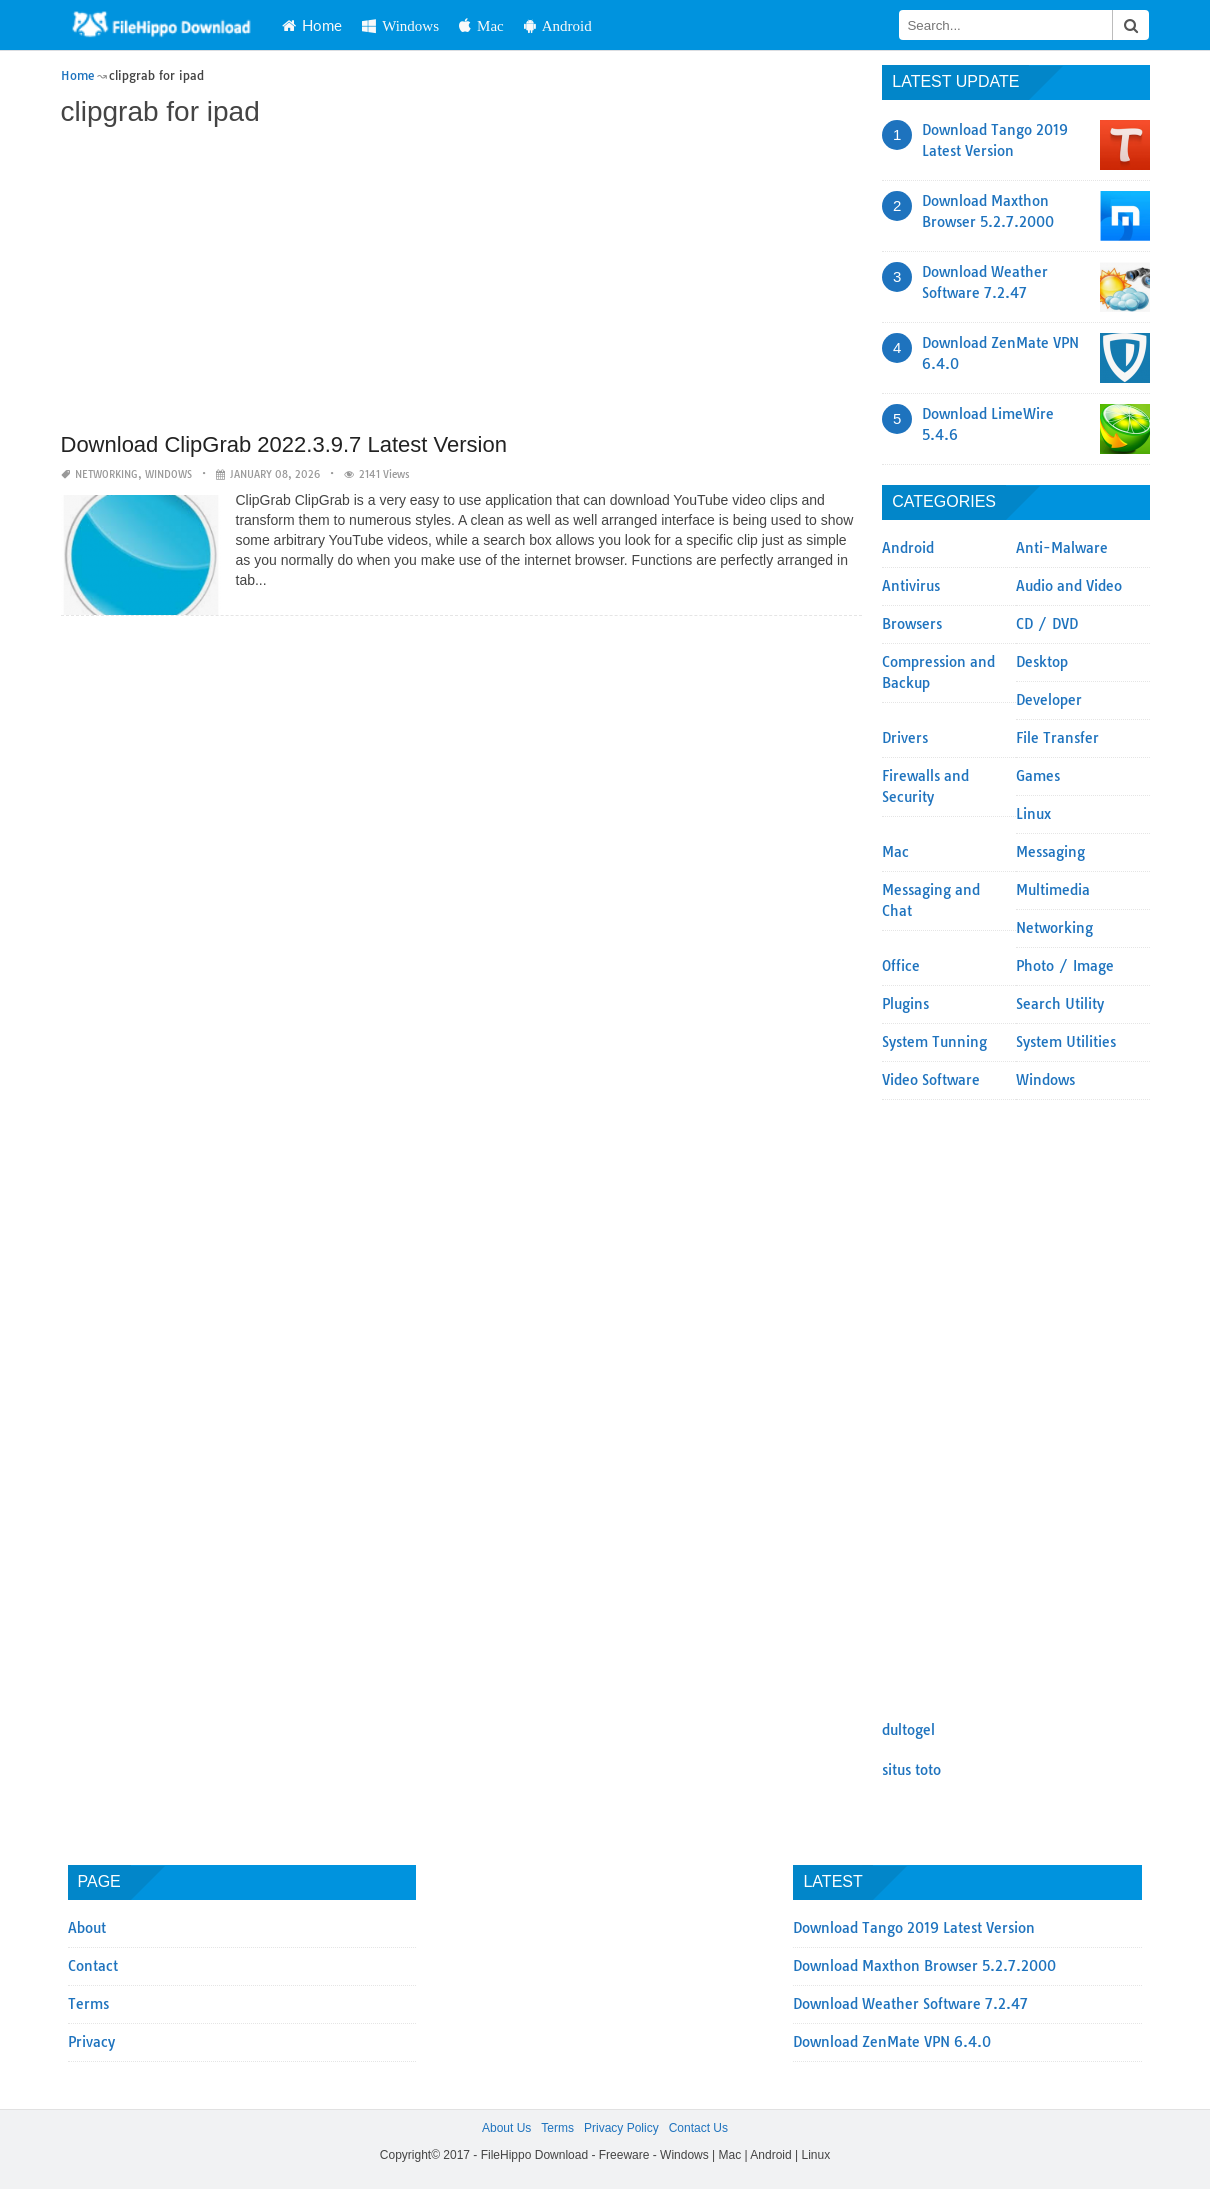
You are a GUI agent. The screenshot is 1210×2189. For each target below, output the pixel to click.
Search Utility (1060, 1004)
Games (1038, 776)
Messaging (1050, 852)
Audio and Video (1069, 586)
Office (901, 966)
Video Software (931, 1080)
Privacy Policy (621, 2128)
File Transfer (1057, 738)
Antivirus (911, 586)
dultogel (908, 1730)
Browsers (912, 624)
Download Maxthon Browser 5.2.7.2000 (924, 1966)
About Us (506, 2128)
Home (312, 25)
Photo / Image (1065, 966)
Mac (481, 25)
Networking (106, 474)
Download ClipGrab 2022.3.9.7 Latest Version (284, 444)
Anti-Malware (1062, 548)
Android (558, 25)
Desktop (1042, 662)
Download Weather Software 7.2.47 (910, 2004)
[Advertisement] (462, 282)
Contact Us (698, 2128)
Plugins (905, 1004)
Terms (88, 2004)
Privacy (91, 2042)
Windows (400, 25)
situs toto (911, 1770)
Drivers (905, 738)
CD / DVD (1047, 624)
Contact (93, 1966)
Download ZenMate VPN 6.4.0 (892, 2042)
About (87, 1928)
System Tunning (934, 1042)
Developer (1049, 700)
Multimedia (1053, 890)
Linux (1033, 814)
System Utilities (1066, 1042)
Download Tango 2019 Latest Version (914, 1928)
